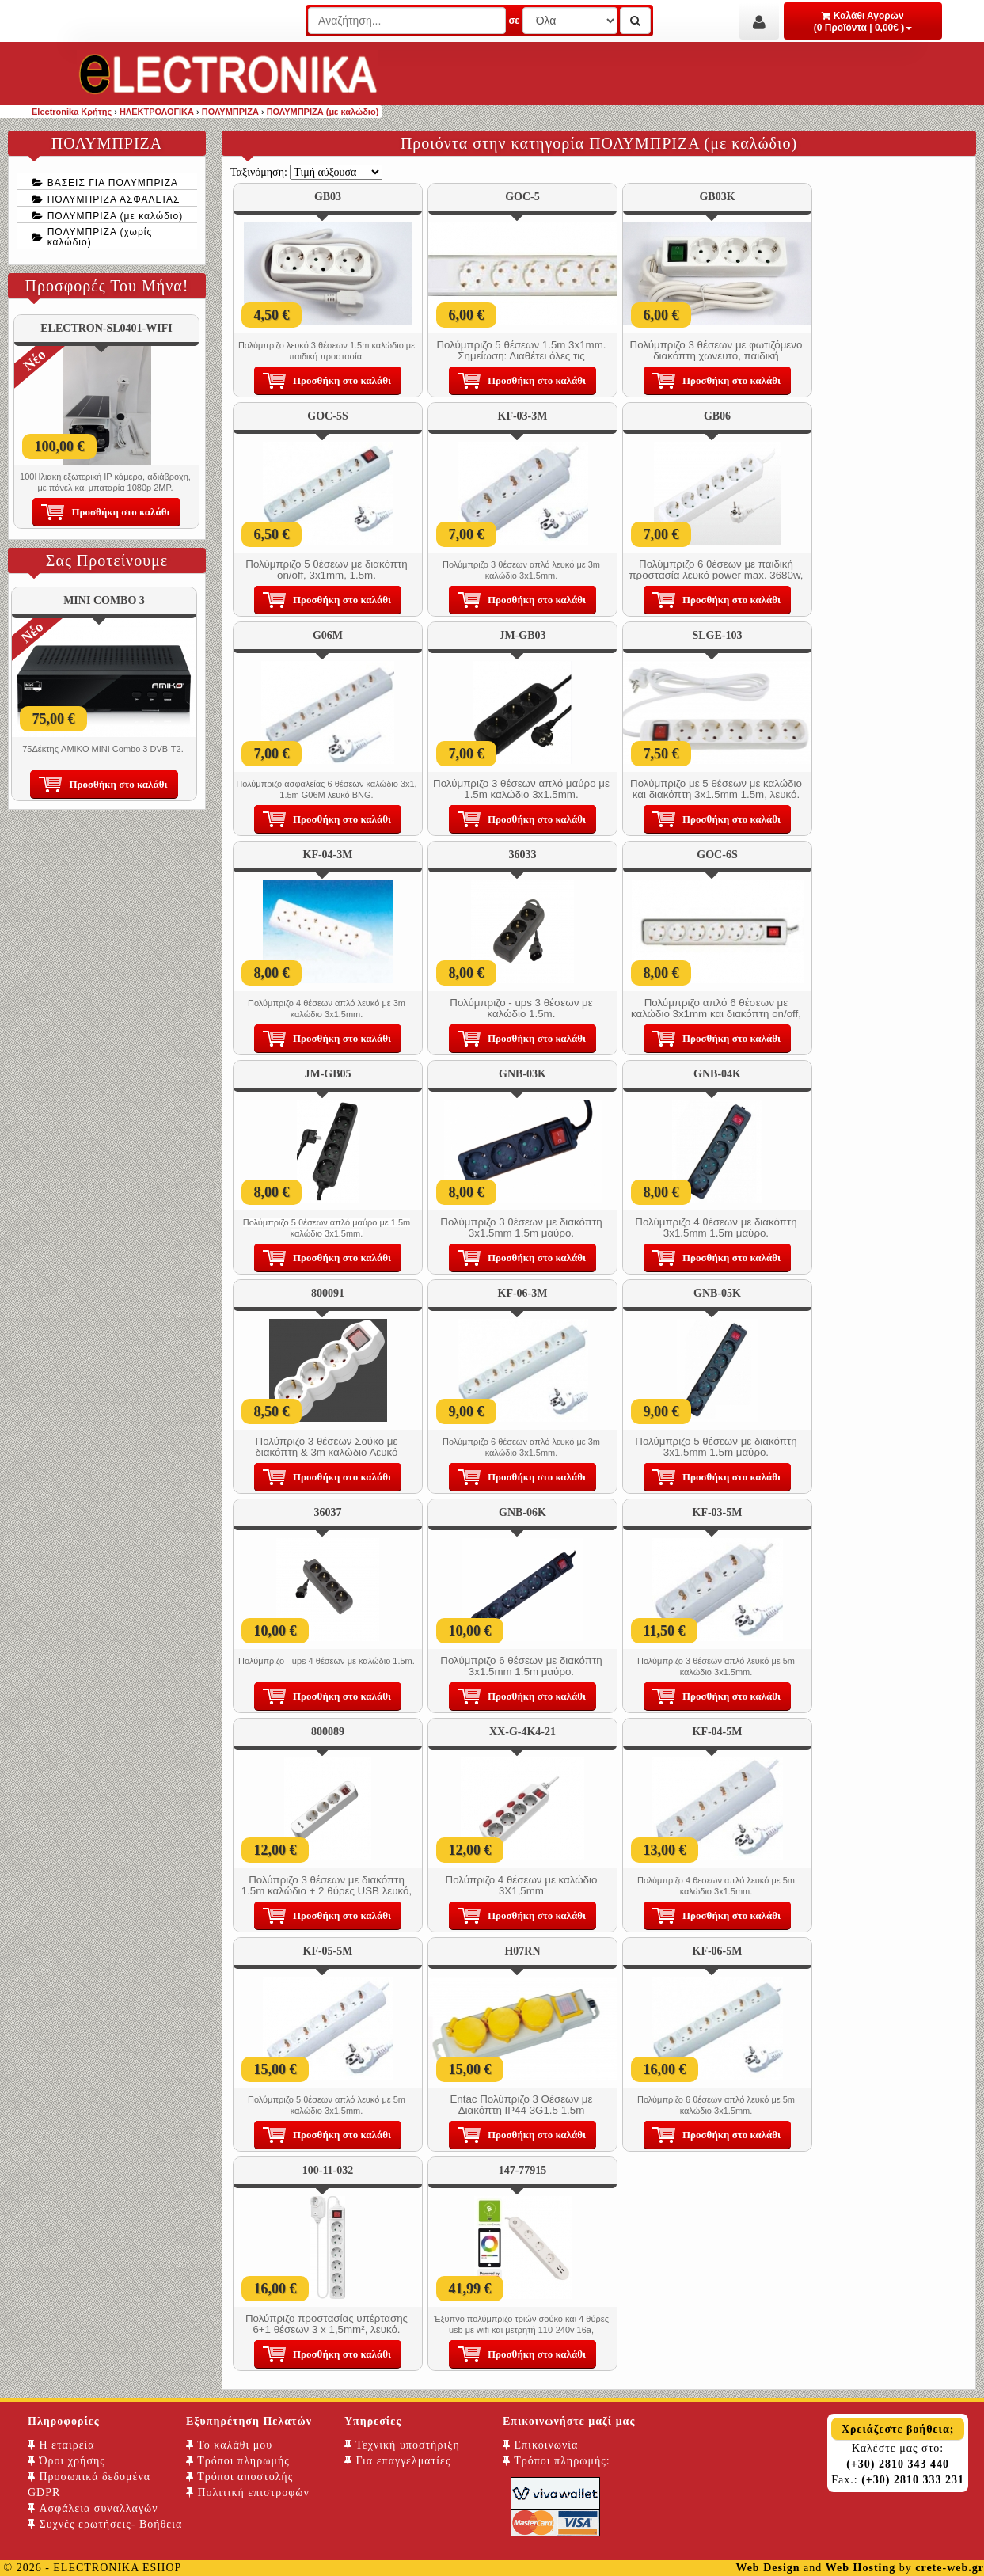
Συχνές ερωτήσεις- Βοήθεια (105, 2524)
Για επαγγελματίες (397, 2461)
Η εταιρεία (61, 2445)
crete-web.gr (949, 2568)
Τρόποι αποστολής (239, 2477)
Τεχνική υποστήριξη (402, 2445)
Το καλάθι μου (229, 2445)
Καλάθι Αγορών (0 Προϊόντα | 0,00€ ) (863, 21)
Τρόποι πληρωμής (238, 2461)
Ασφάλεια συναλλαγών (93, 2508)
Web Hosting (860, 2568)
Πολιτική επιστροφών (248, 2492)
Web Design (767, 2568)
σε (513, 20)
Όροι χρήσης (66, 2461)
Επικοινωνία (540, 2445)
